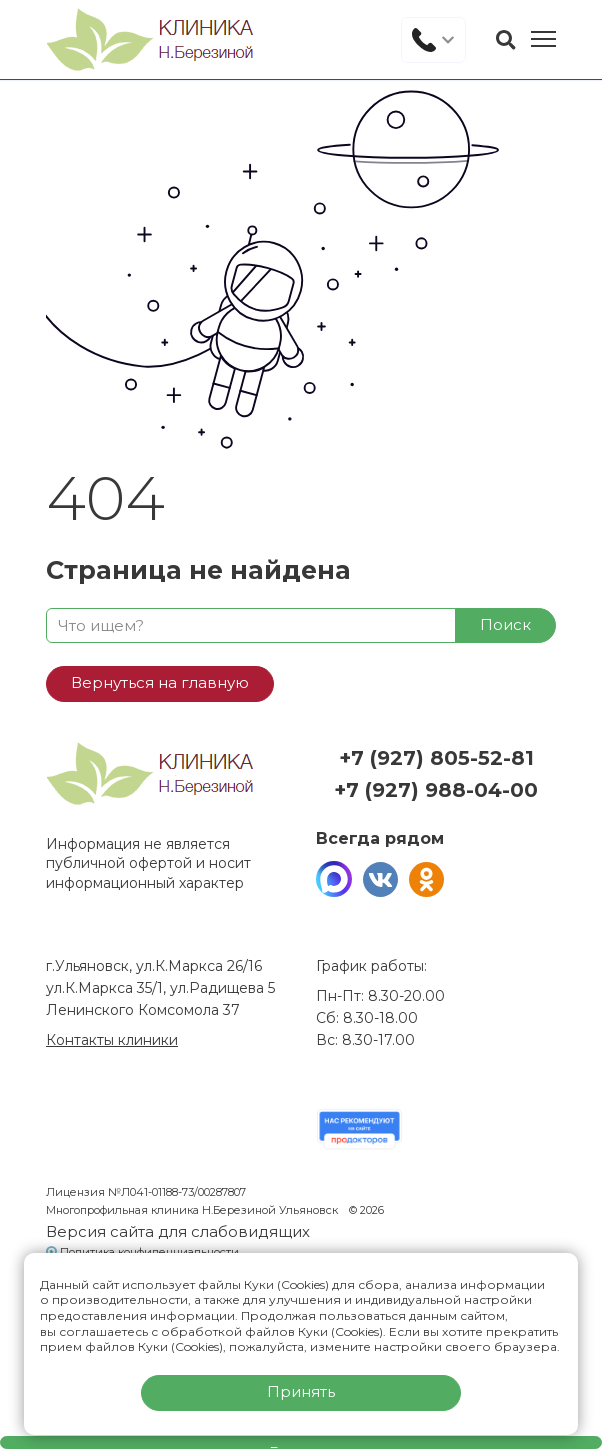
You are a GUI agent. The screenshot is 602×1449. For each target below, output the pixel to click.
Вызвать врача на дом (301, 1446)
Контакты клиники (112, 1040)
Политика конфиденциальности (149, 1252)
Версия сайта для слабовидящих (178, 1231)
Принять (301, 1391)
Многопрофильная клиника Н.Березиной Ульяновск (193, 1210)
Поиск (505, 624)
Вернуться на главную (160, 682)
